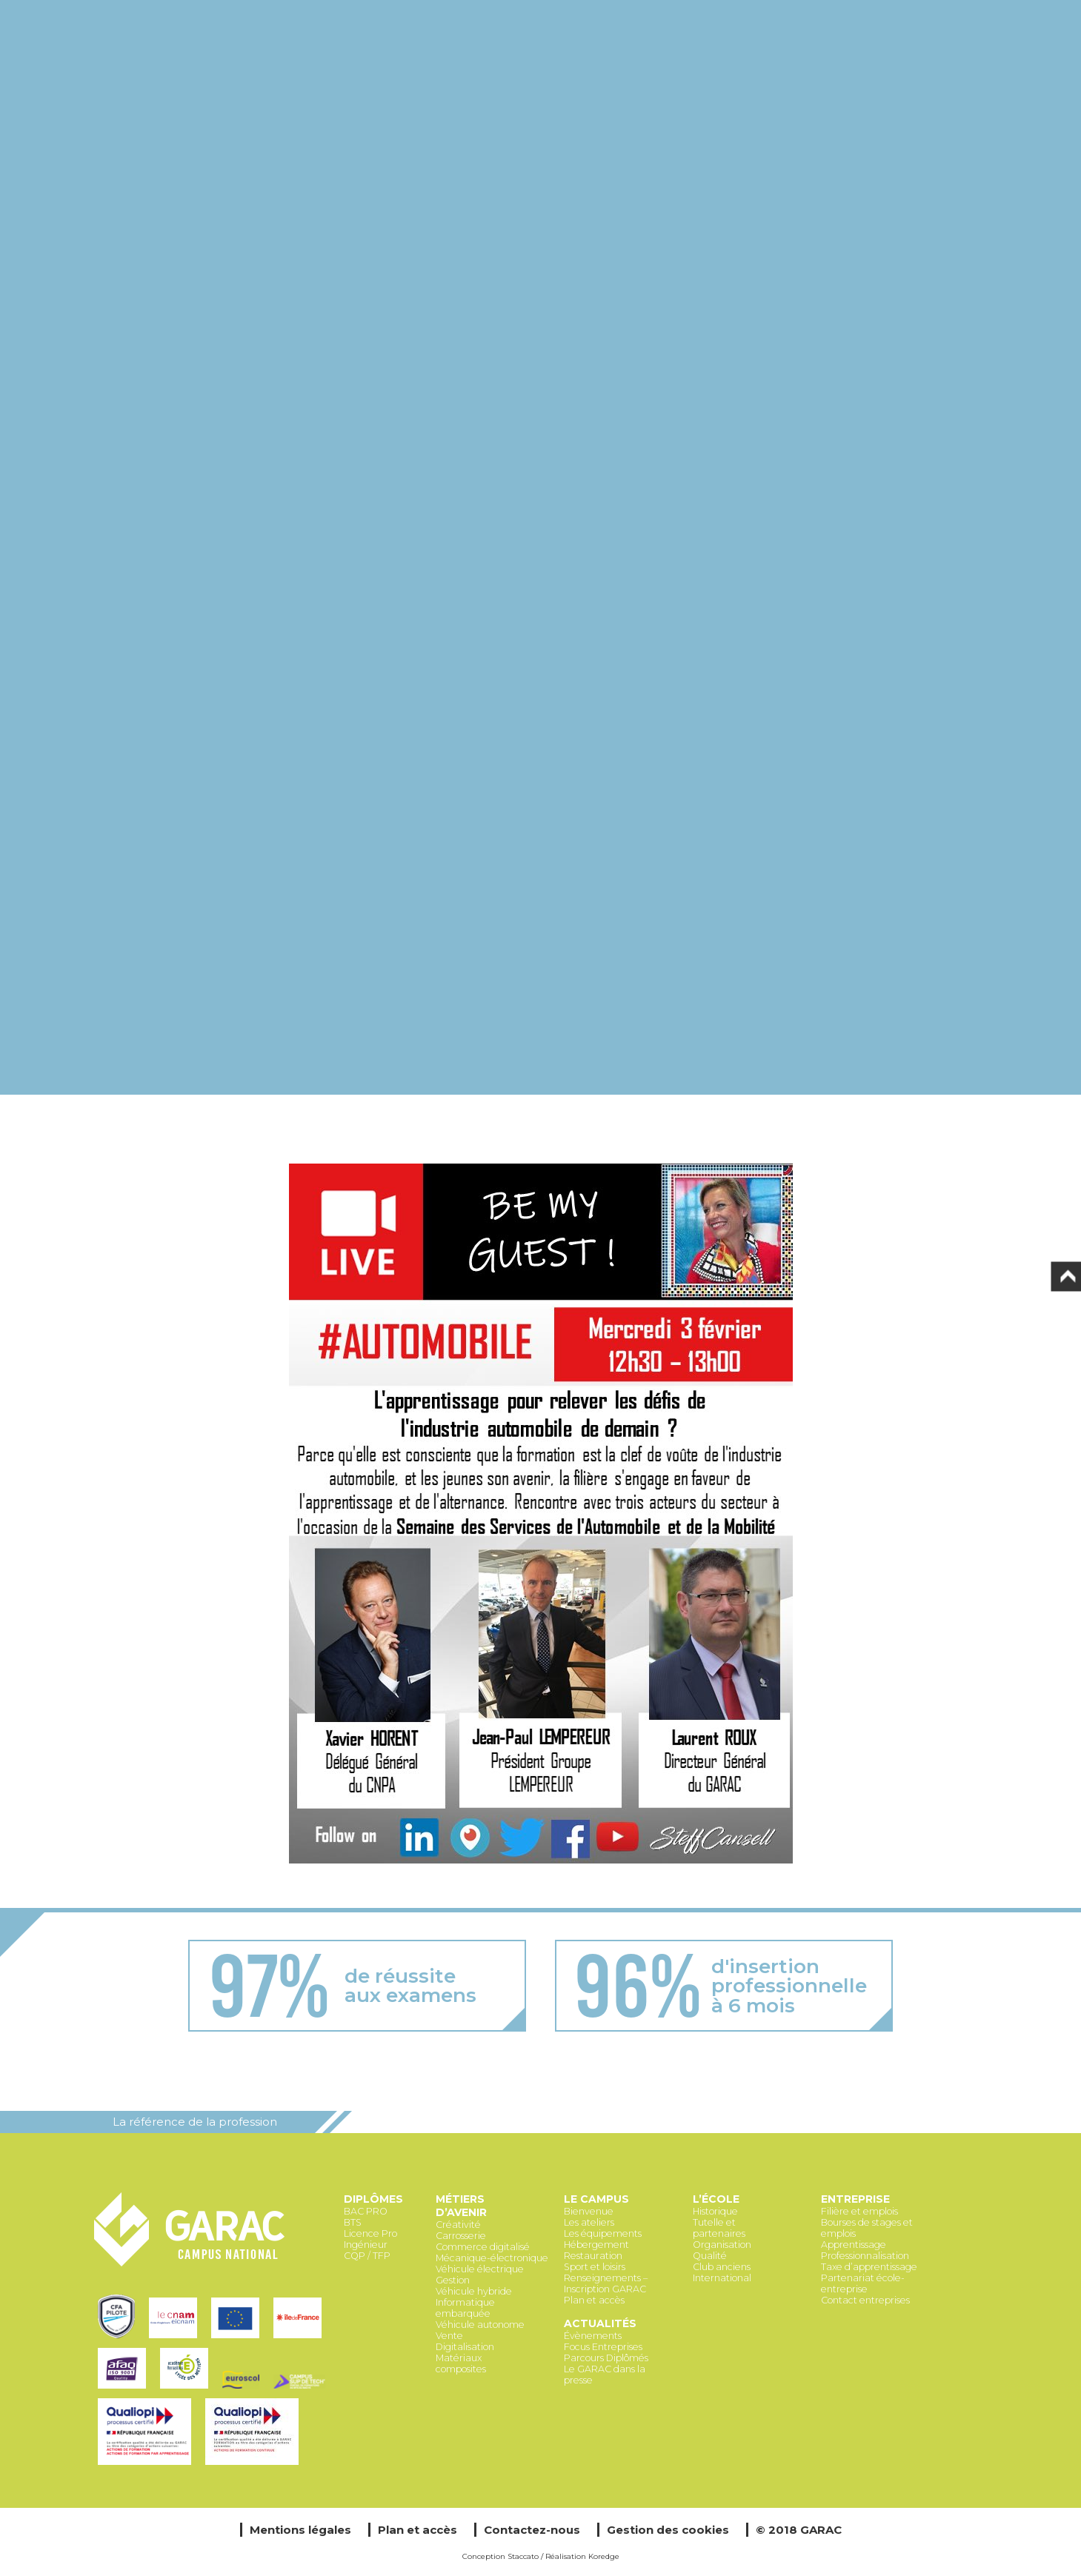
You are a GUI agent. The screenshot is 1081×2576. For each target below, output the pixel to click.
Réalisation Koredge (582, 2556)
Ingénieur (366, 2244)
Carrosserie (461, 2235)
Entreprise (855, 2199)
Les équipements (603, 2233)
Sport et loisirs (594, 2266)
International (722, 2277)
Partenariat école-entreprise (863, 2283)
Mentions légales (300, 2530)
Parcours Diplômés (606, 2357)
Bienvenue (588, 2211)
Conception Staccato (500, 2556)
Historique (715, 2211)
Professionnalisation (865, 2255)
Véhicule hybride (474, 2291)
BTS (353, 2222)
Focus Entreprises (603, 2346)
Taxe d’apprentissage (869, 2266)
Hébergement (596, 2244)
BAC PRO (366, 2211)
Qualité (710, 2255)
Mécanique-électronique (492, 2257)
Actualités (600, 2323)
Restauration (593, 2255)
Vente (449, 2335)
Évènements (593, 2335)
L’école (716, 2199)
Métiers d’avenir (461, 2205)
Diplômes (373, 2199)
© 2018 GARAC (799, 2530)
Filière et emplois (859, 2211)
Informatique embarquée (465, 2308)
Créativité (458, 2224)
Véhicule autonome (480, 2324)
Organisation (722, 2244)
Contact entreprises (865, 2300)
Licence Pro (370, 2233)
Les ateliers (589, 2222)
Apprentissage (853, 2244)
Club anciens (722, 2266)
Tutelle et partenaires (719, 2228)
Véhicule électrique (480, 2269)
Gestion (453, 2280)
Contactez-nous (532, 2530)
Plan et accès (594, 2300)
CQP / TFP (367, 2255)
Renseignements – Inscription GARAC (606, 2283)
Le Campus (596, 2199)
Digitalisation (465, 2346)
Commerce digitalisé (483, 2246)
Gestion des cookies (668, 2530)
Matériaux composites (461, 2363)
